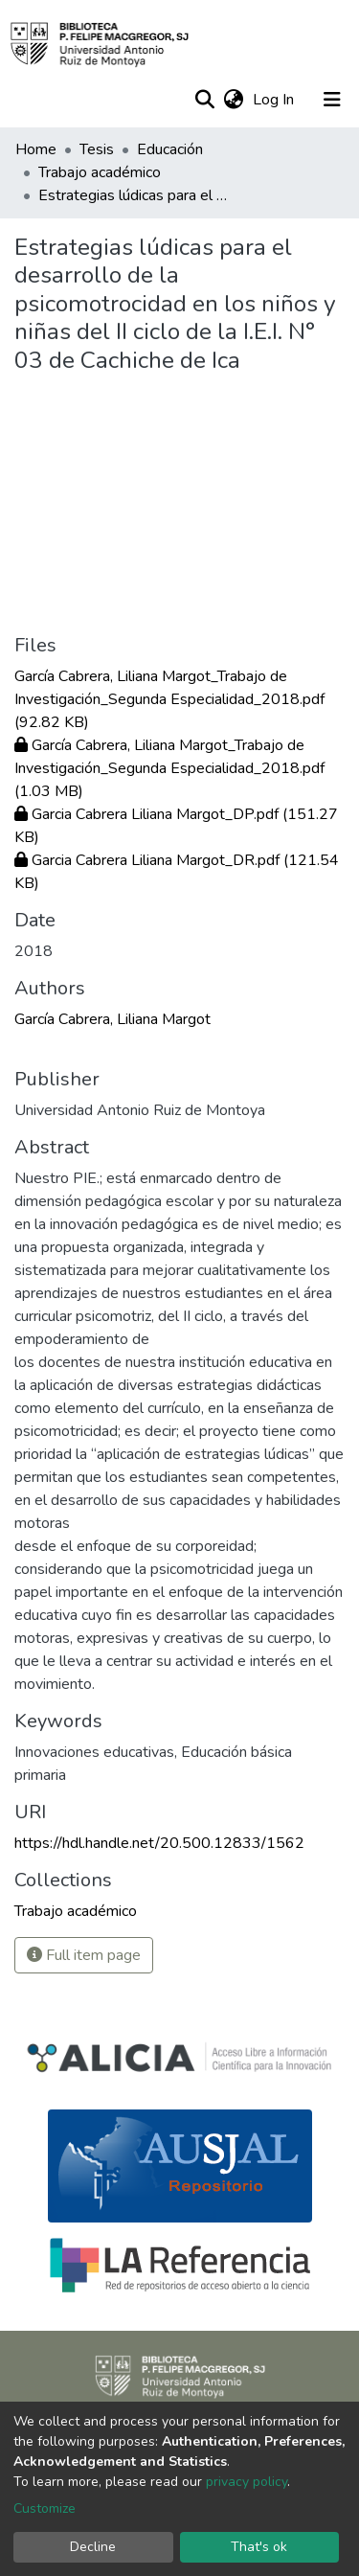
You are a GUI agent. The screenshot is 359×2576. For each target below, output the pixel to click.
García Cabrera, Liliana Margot (112, 1019)
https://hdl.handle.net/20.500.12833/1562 (159, 1843)
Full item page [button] (84, 1955)
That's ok (259, 2547)
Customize (44, 2508)
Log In (275, 99)
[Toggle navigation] (332, 99)
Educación (170, 149)
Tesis (96, 149)
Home (35, 149)
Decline (93, 2547)
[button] (233, 99)
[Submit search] (204, 99)
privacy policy (246, 2482)
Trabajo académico (99, 172)
